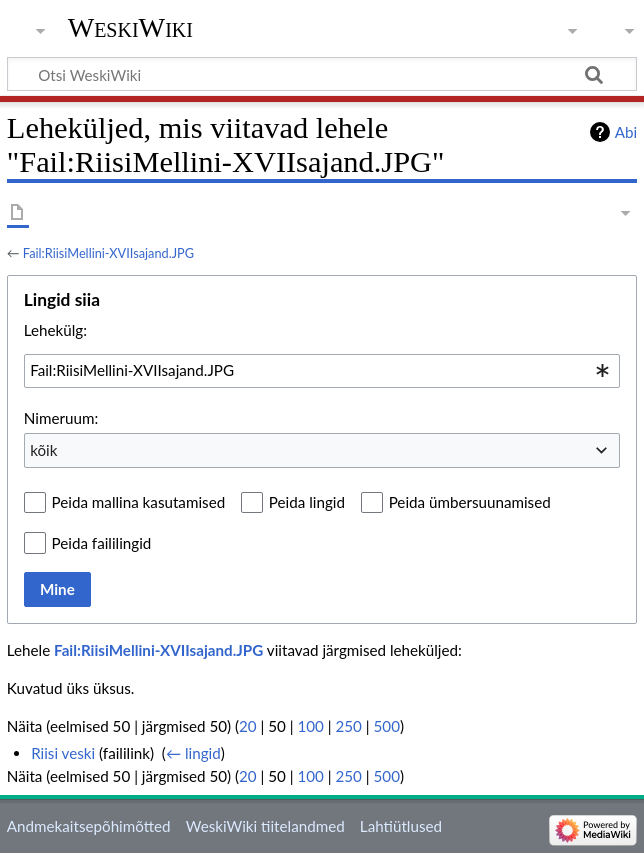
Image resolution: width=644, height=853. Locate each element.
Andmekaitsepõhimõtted (89, 826)
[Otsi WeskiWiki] (322, 74)
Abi (626, 132)
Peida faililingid (102, 543)
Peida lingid (307, 502)
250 (349, 726)
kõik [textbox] (43, 450)
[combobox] (322, 371)
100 (310, 726)
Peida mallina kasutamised (139, 502)
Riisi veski (63, 753)
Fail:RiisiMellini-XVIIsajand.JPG (108, 253)
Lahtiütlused (401, 826)
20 (248, 726)
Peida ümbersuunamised (470, 502)
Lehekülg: (55, 330)
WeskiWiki (130, 27)
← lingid (193, 753)
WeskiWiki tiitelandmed (265, 826)
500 (387, 726)
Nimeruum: (61, 418)
